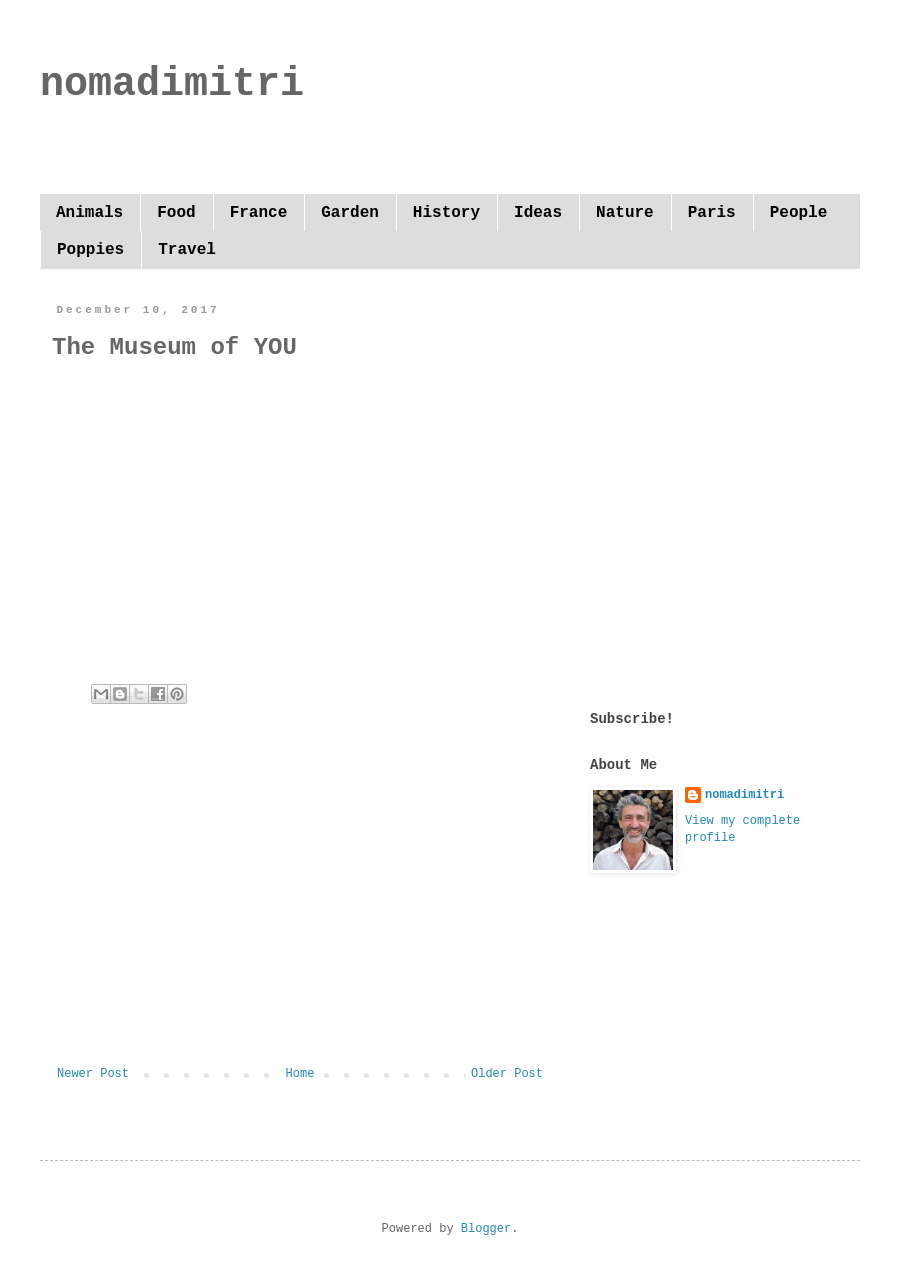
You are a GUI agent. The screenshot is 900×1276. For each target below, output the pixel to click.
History (446, 213)
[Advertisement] (300, 902)
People (799, 213)
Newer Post (93, 1074)
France (259, 213)
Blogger (486, 1229)
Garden (350, 213)
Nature (625, 213)
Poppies (90, 250)
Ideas (538, 213)
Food (176, 213)
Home (300, 1074)
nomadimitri (172, 84)
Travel (187, 250)
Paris (712, 213)
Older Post (507, 1074)
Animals (89, 213)
